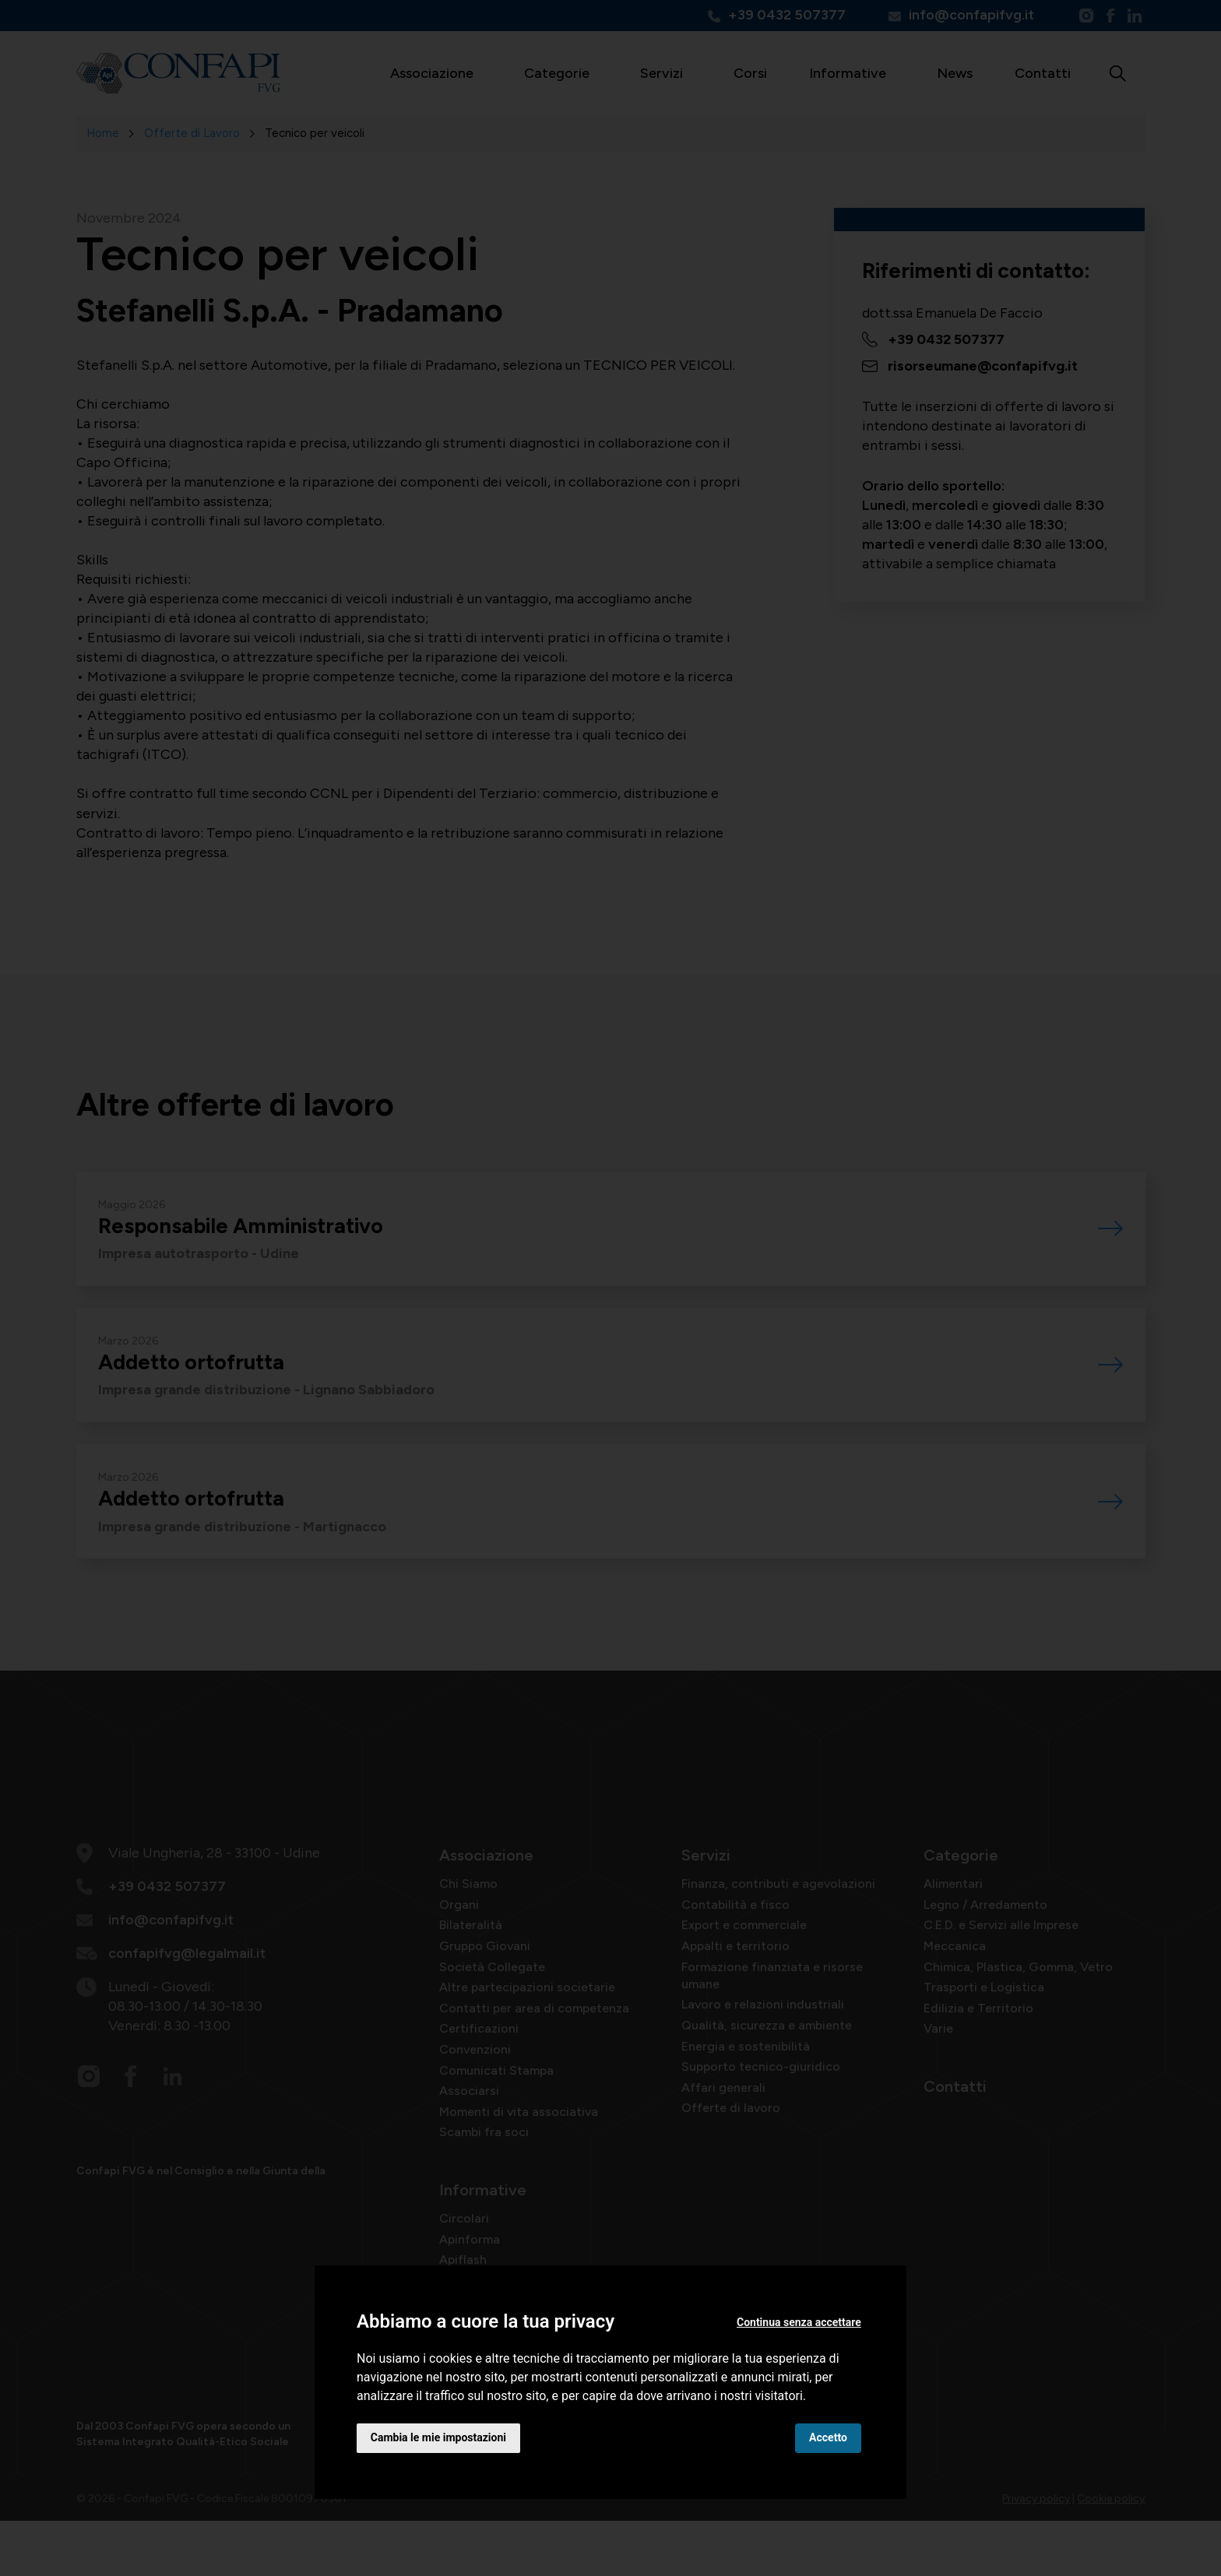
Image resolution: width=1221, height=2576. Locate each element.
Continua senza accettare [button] (799, 2322)
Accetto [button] (828, 2437)
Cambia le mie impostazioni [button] (438, 2437)
